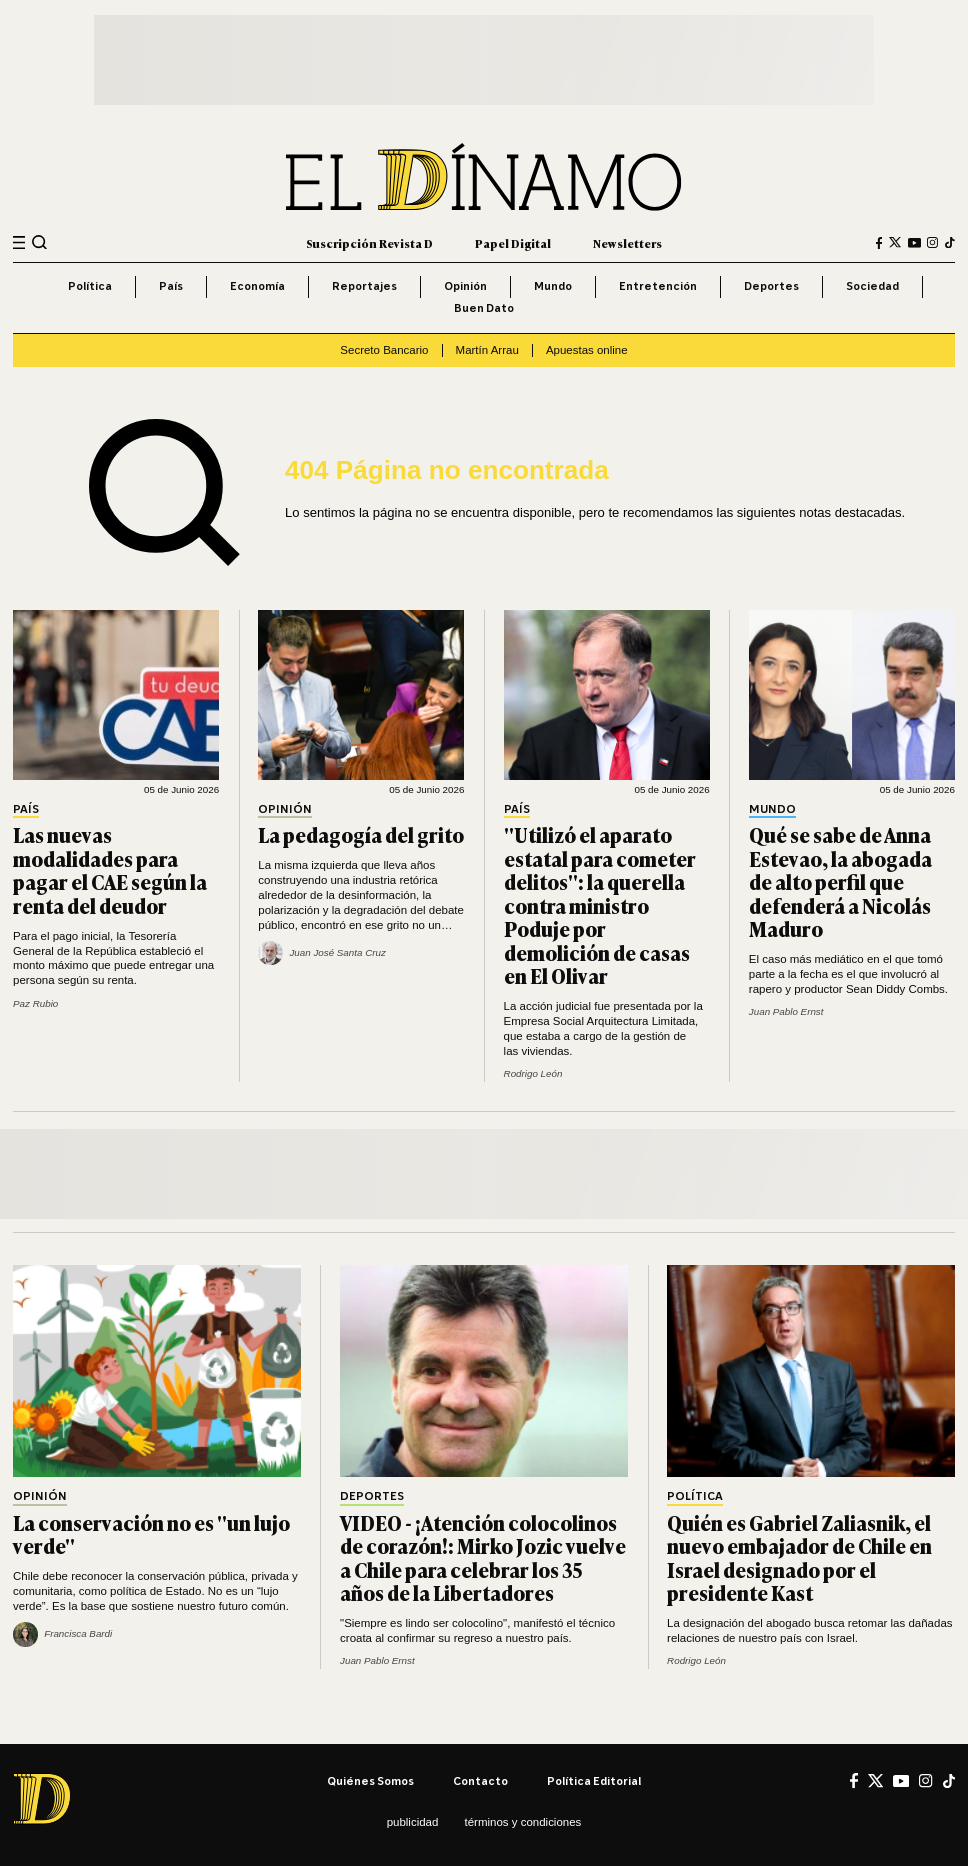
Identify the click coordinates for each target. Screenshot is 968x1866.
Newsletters (627, 242)
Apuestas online (587, 350)
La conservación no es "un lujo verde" (151, 1534)
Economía (257, 286)
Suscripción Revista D (369, 242)
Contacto (480, 1781)
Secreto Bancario (384, 350)
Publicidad (413, 1822)
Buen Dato (484, 308)
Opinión (465, 286)
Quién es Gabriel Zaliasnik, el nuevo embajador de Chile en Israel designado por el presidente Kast (799, 1558)
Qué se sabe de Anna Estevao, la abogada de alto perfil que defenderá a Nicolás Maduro (840, 881)
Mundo (553, 286)
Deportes (771, 286)
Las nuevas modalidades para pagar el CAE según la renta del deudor (110, 870)
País (171, 286)
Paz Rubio (35, 1003)
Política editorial (594, 1781)
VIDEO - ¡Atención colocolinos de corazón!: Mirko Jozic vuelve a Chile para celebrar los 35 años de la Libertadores (483, 1558)
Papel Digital (513, 242)
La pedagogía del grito (361, 834)
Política (90, 286)
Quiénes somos (370, 1781)
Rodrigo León (533, 1073)
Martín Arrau (487, 350)
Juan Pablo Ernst (786, 1011)
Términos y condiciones (523, 1822)
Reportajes (364, 286)
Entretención (658, 286)
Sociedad (872, 286)
